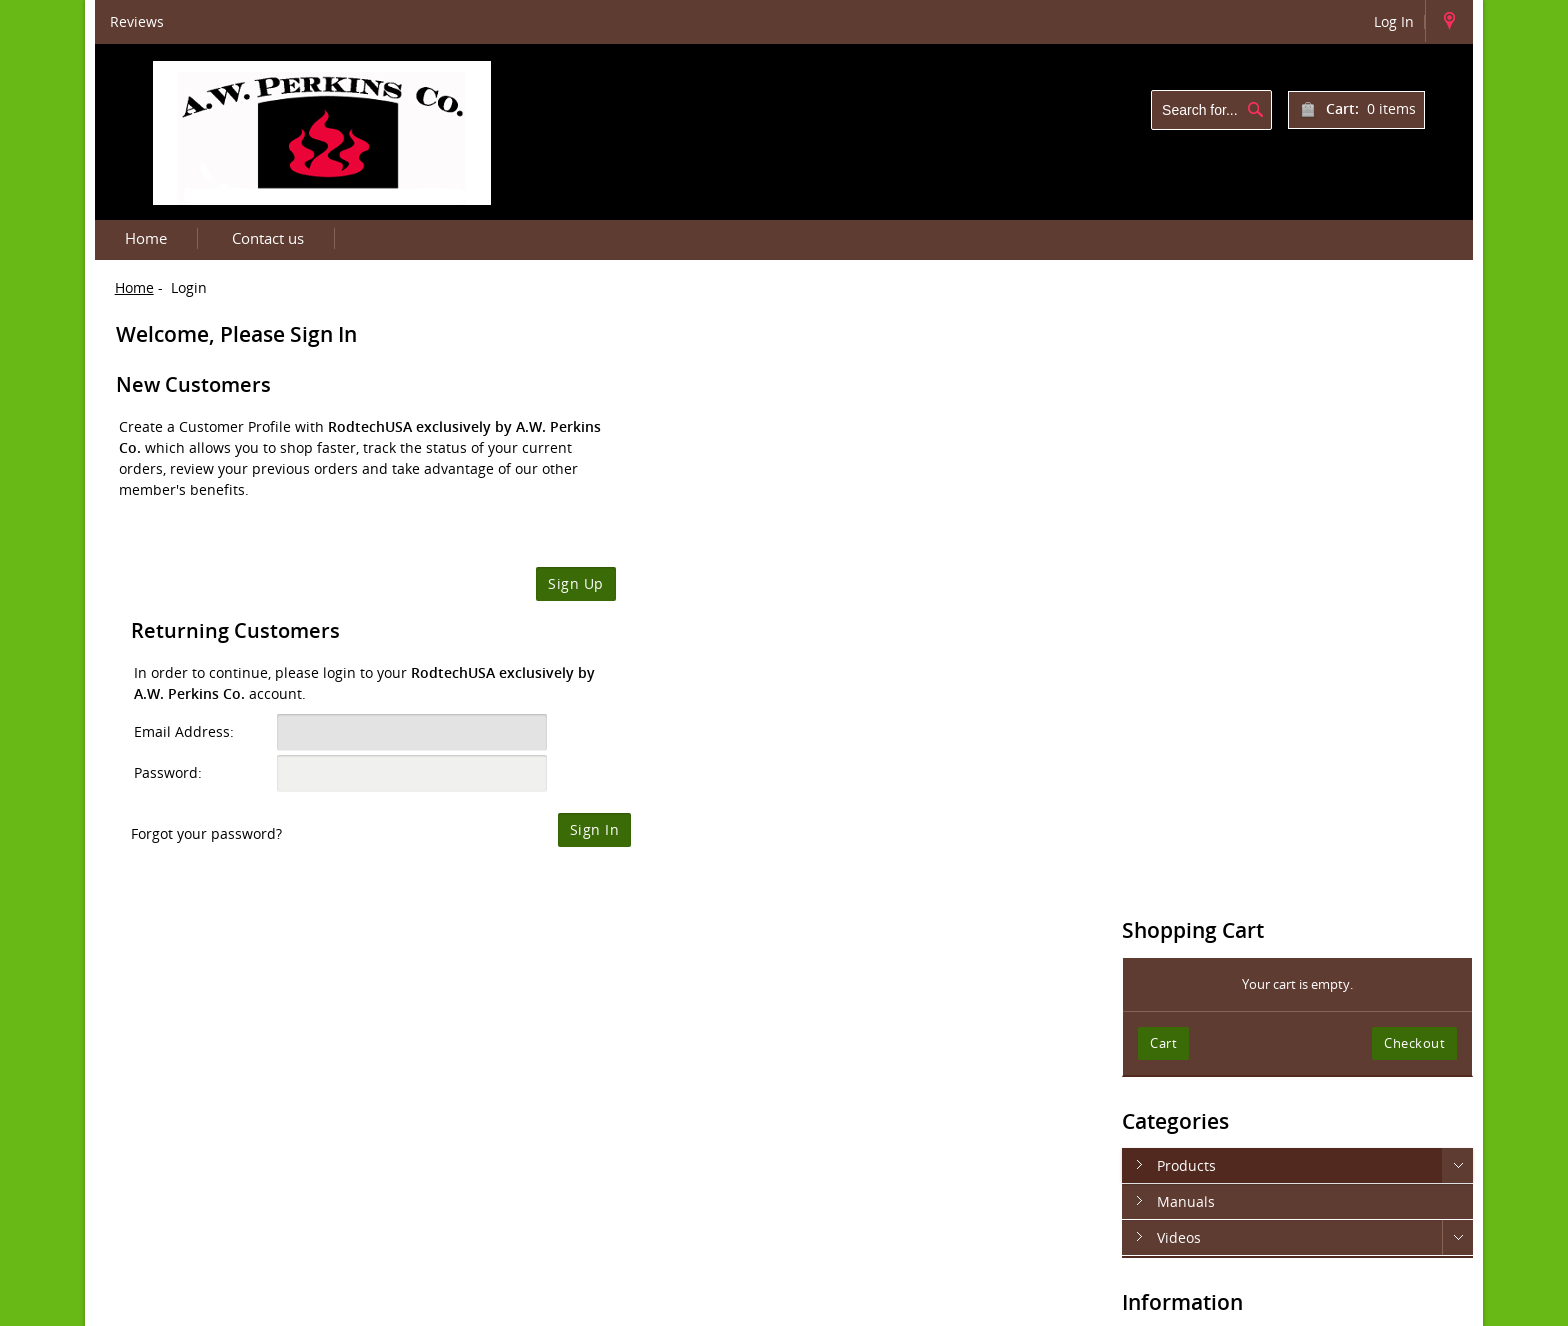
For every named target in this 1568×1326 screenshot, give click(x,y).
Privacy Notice (1208, 796)
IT (633, 1304)
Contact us (268, 238)
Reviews (137, 21)
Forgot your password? (692, 587)
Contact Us (1197, 864)
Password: (654, 526)
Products (1209, 582)
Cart (1186, 460)
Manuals (1209, 618)
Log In (1394, 21)
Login (1361, 1304)
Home (146, 238)
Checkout (1414, 460)
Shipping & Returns (1226, 762)
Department (678, 1304)
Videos (1202, 654)
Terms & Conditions (1227, 830)
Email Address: (670, 485)
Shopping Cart (1216, 348)
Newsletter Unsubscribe (1242, 898)
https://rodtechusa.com (933, 1132)
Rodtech (601, 1304)
